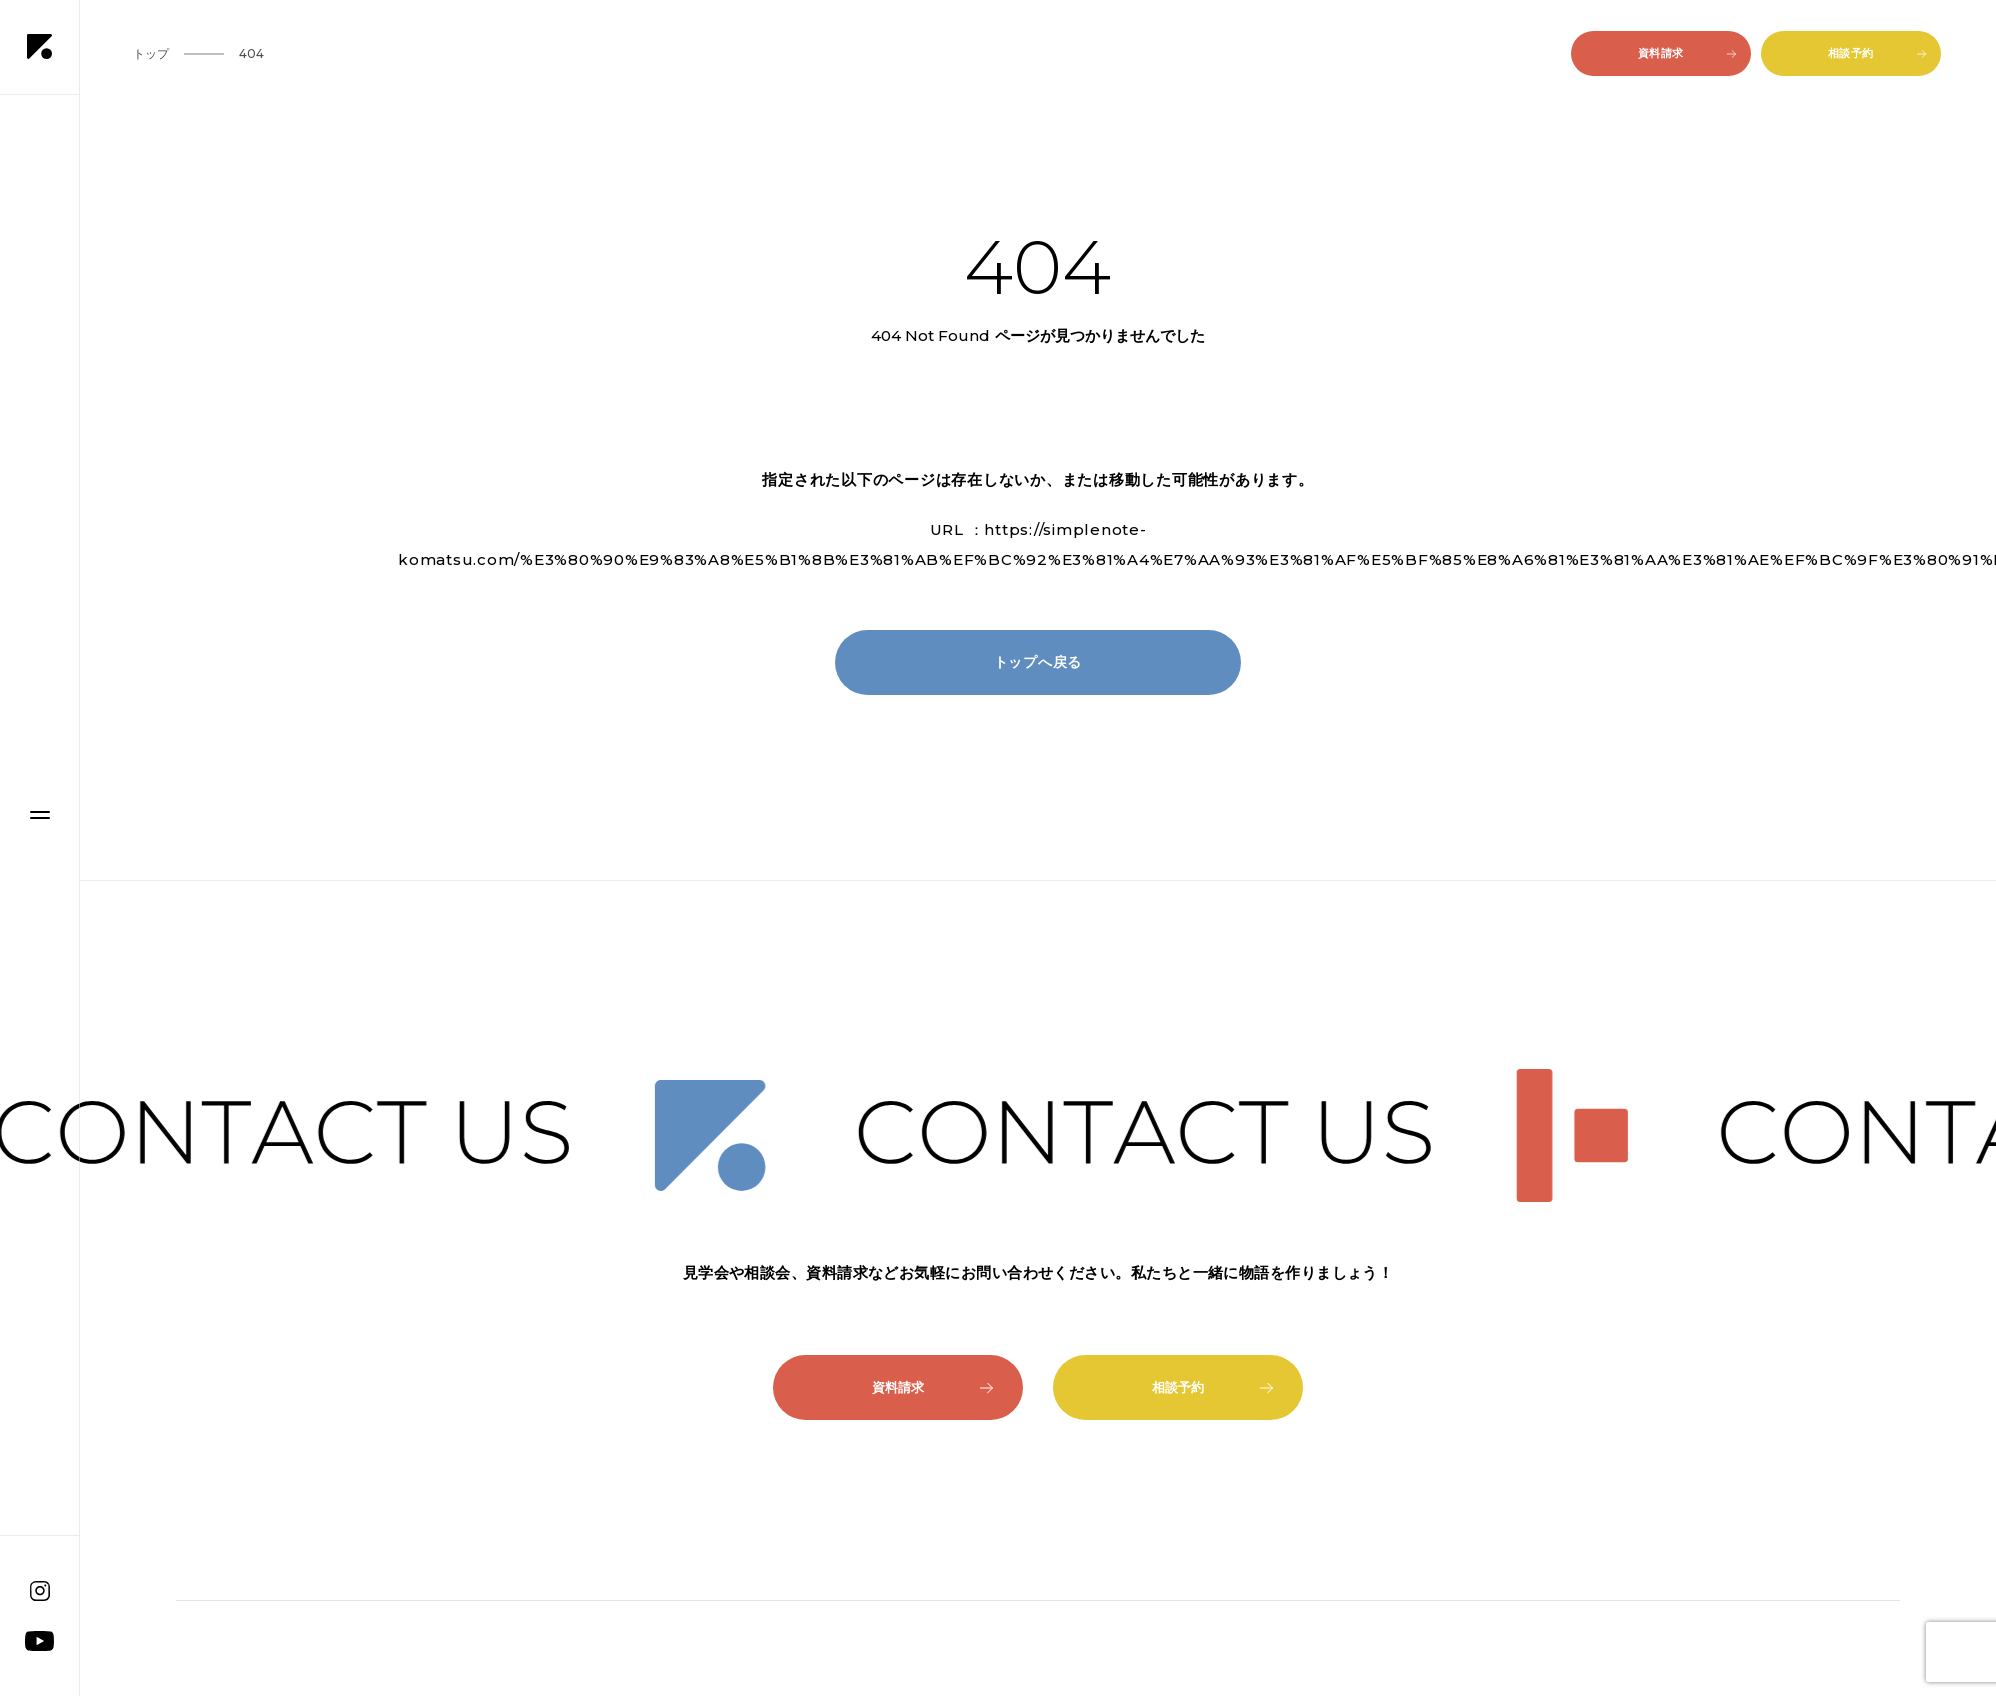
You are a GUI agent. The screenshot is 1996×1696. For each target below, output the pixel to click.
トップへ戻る (1038, 662)
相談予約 (1877, 53)
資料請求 (1687, 53)
